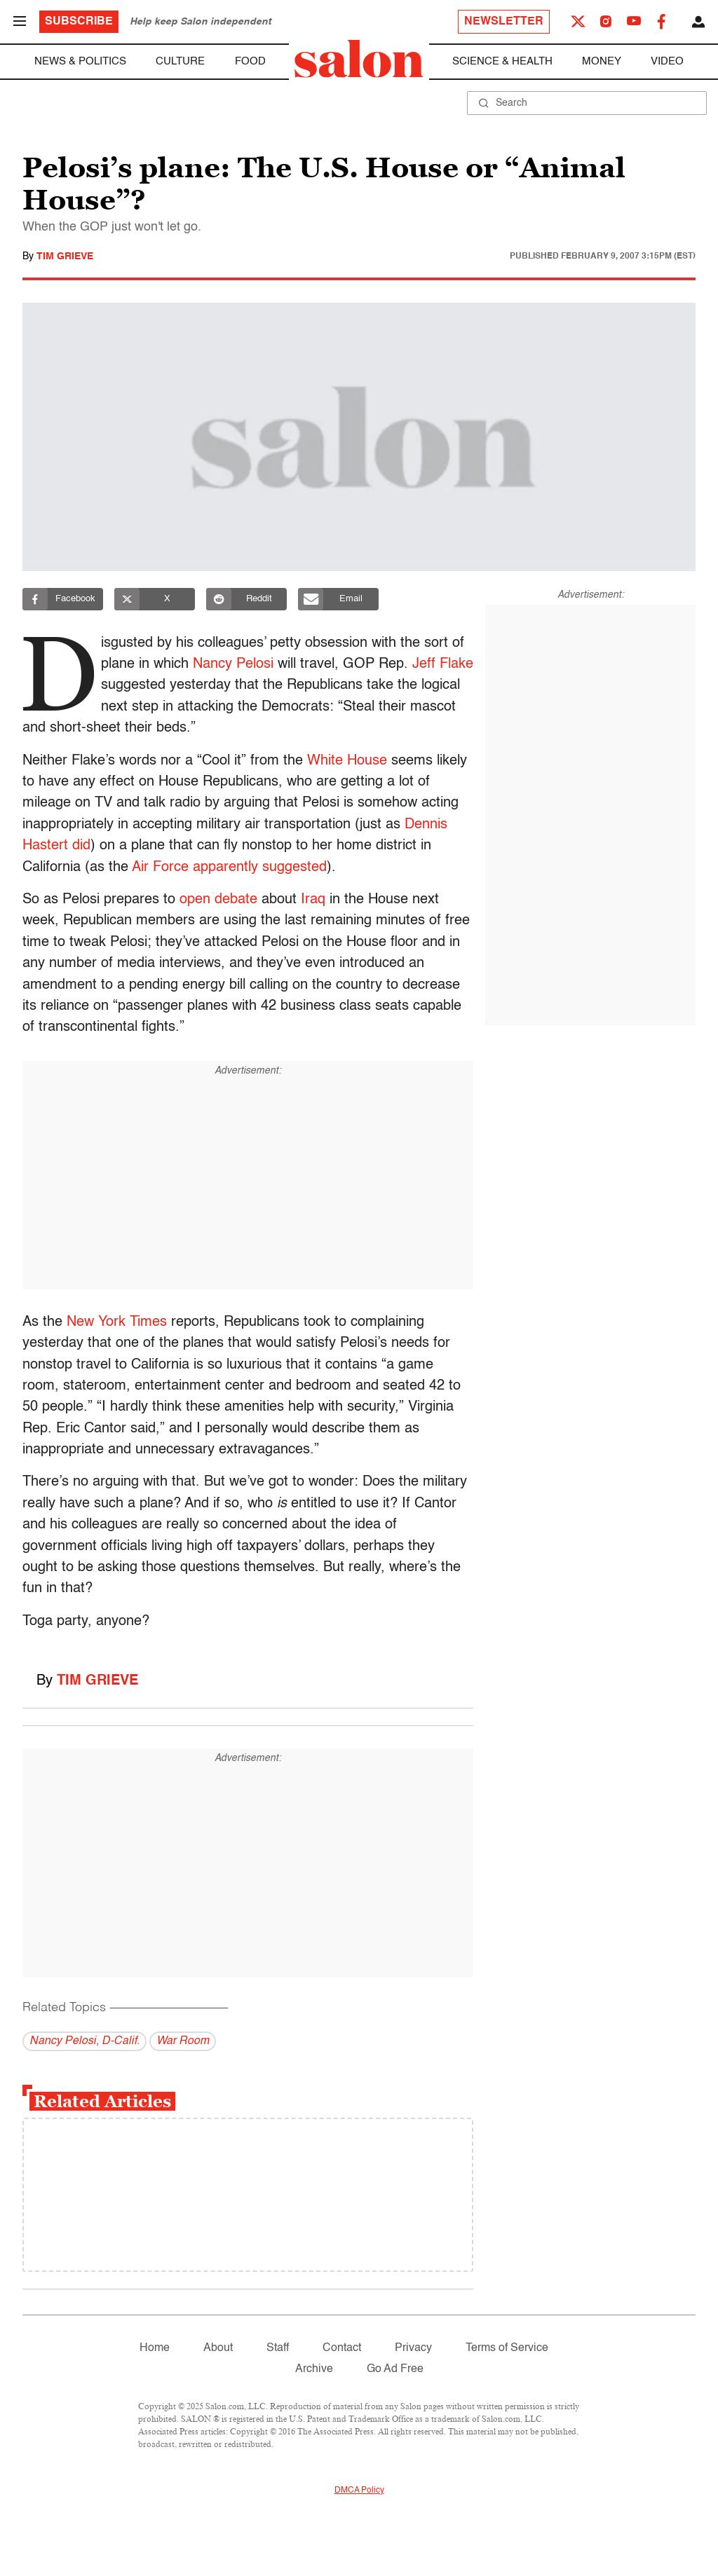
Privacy (413, 2348)
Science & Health (502, 61)
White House (347, 761)
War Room (182, 2041)
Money (601, 61)
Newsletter (503, 21)
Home (155, 2348)
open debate (218, 900)
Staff (277, 2348)
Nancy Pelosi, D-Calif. (84, 2041)
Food (250, 61)
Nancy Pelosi (236, 664)
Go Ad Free (395, 2369)
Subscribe (79, 21)
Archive (314, 2369)
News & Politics (80, 61)
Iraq (313, 900)
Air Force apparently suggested (229, 868)
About (218, 2348)
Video (667, 61)
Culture (180, 61)
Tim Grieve (64, 256)
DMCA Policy (359, 2490)
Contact (342, 2348)
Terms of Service (507, 2348)
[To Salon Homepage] (359, 58)
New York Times (117, 1322)
